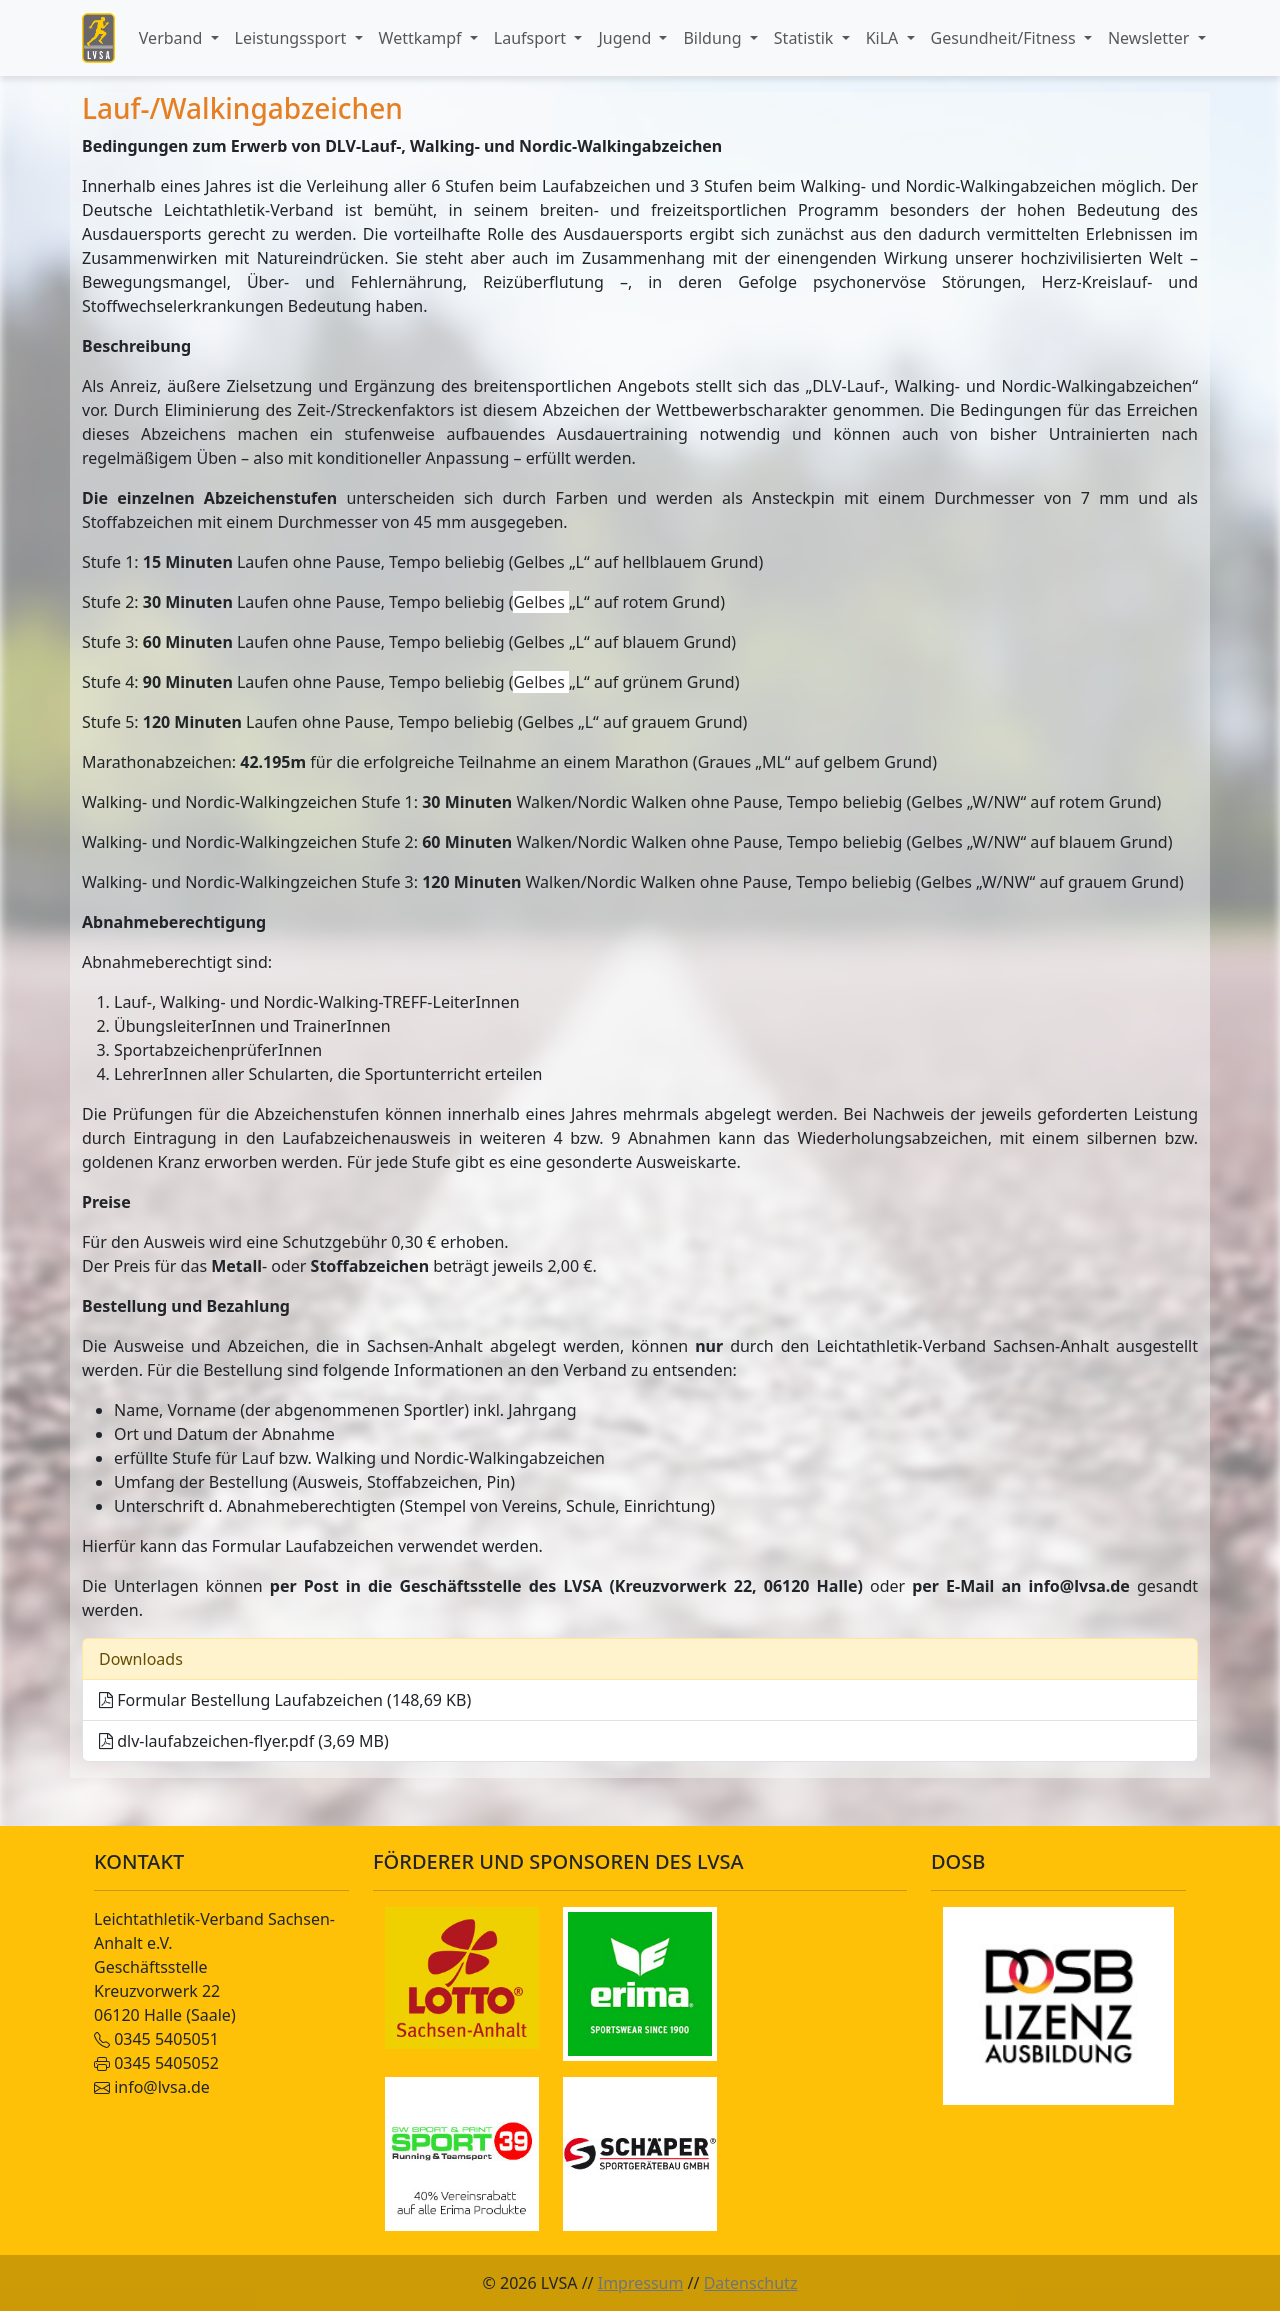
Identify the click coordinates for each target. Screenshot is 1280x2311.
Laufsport (532, 38)
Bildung (714, 38)
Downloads (141, 1659)
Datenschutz (751, 2283)
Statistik (806, 38)
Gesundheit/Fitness (1005, 38)
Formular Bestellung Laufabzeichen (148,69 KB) (285, 1700)
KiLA (884, 38)
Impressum (641, 2283)
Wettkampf (422, 38)
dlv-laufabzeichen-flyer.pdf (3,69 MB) (244, 1741)
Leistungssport (293, 38)
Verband (173, 38)
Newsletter (1151, 38)
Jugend (626, 38)
